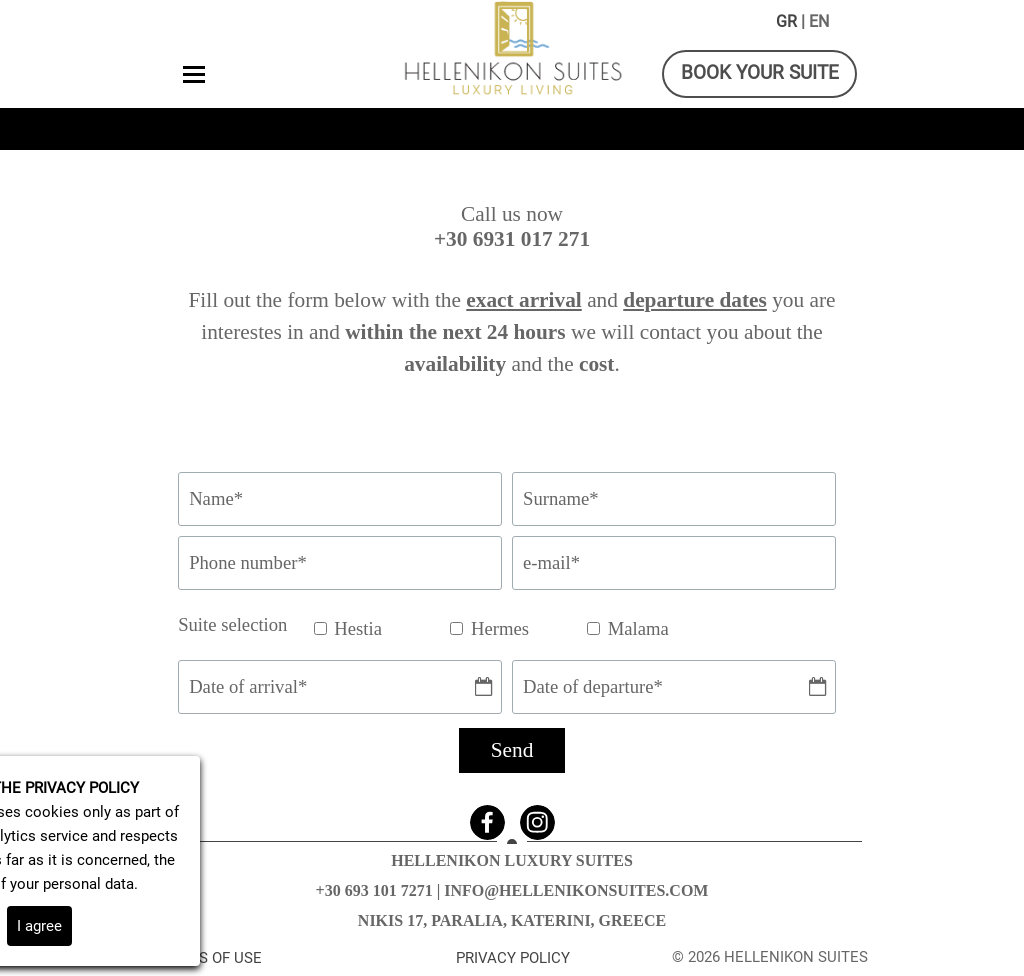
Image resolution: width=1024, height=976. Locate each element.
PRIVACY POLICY (513, 958)
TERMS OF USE (210, 958)
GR (786, 21)
